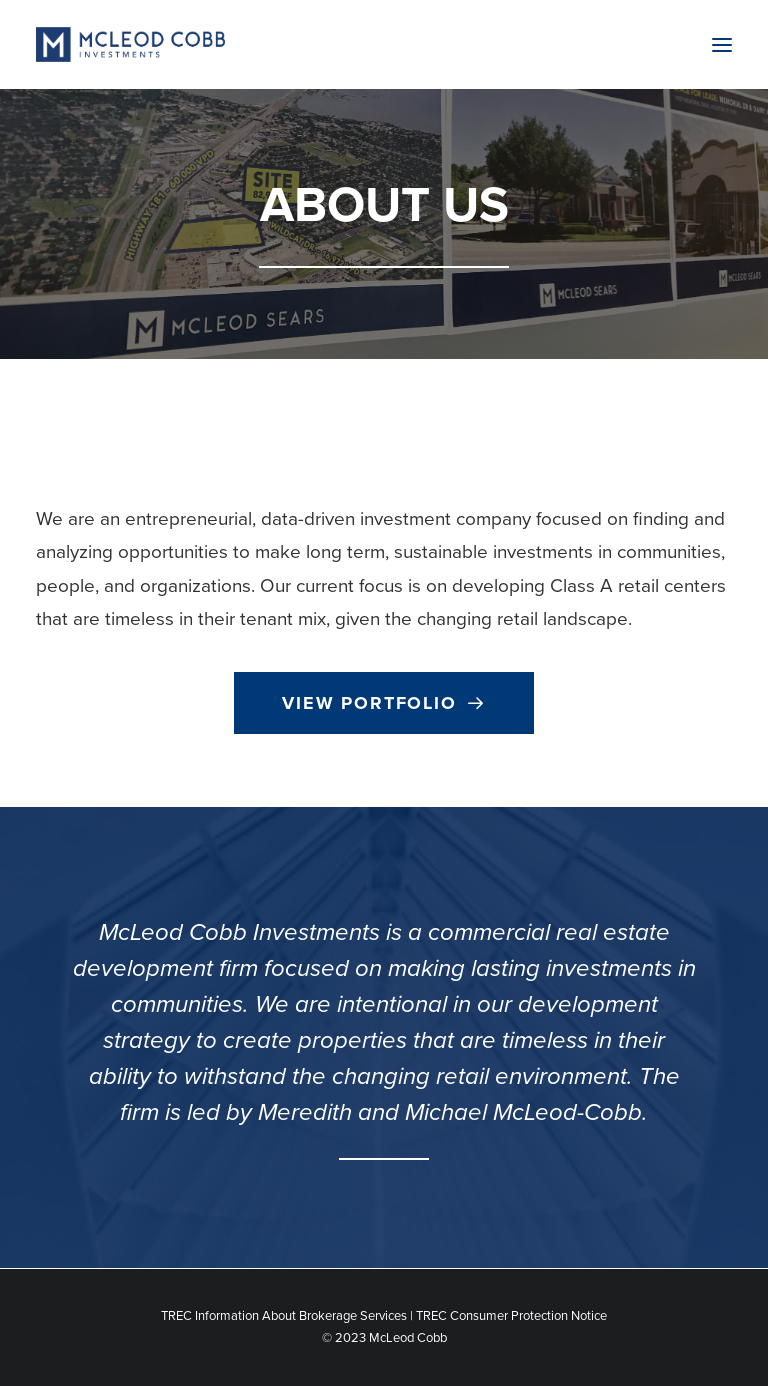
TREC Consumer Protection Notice (511, 1316)
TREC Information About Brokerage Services (284, 1316)
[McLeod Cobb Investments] (130, 44)
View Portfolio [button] (383, 703)
